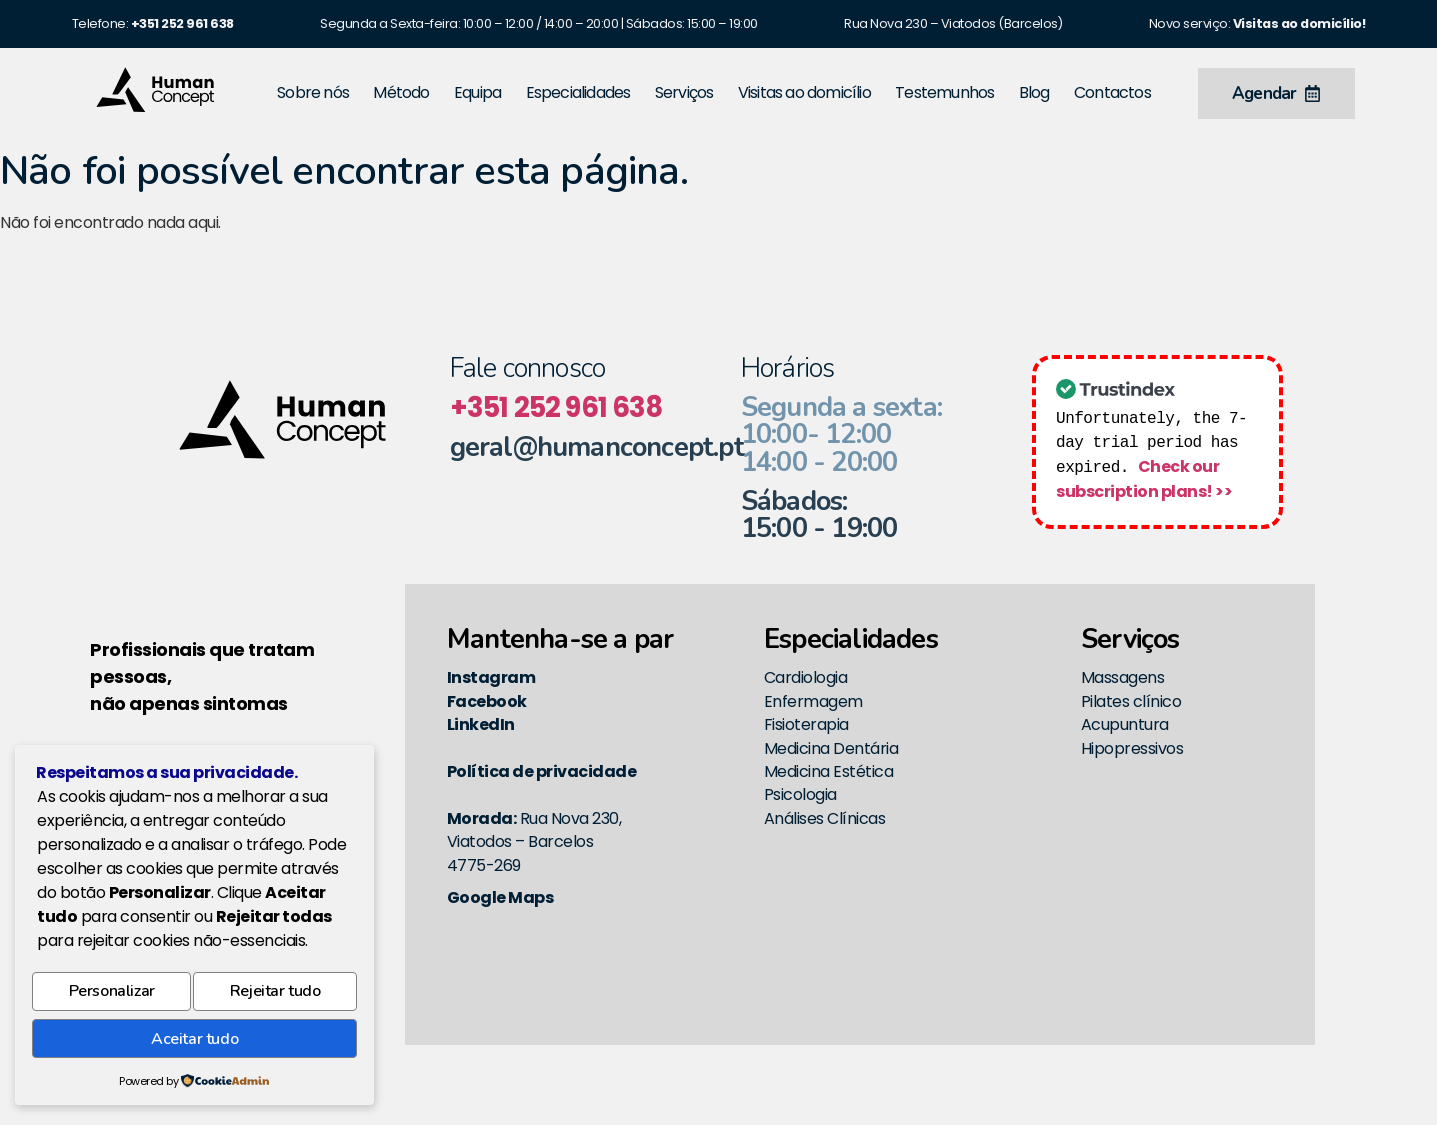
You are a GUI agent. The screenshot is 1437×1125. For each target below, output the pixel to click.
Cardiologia (806, 677)
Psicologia (800, 794)
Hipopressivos (1132, 748)
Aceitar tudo (194, 1041)
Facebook (487, 701)
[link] (182, 23)
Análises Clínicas (825, 818)
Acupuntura (1125, 724)
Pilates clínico (1131, 701)
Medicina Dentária (831, 748)
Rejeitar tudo (276, 998)
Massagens (1123, 677)
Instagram (491, 677)
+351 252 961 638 (556, 407)
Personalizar (111, 998)
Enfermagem (813, 701)
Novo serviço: (1257, 23)
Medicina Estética (829, 771)
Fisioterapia (806, 724)
